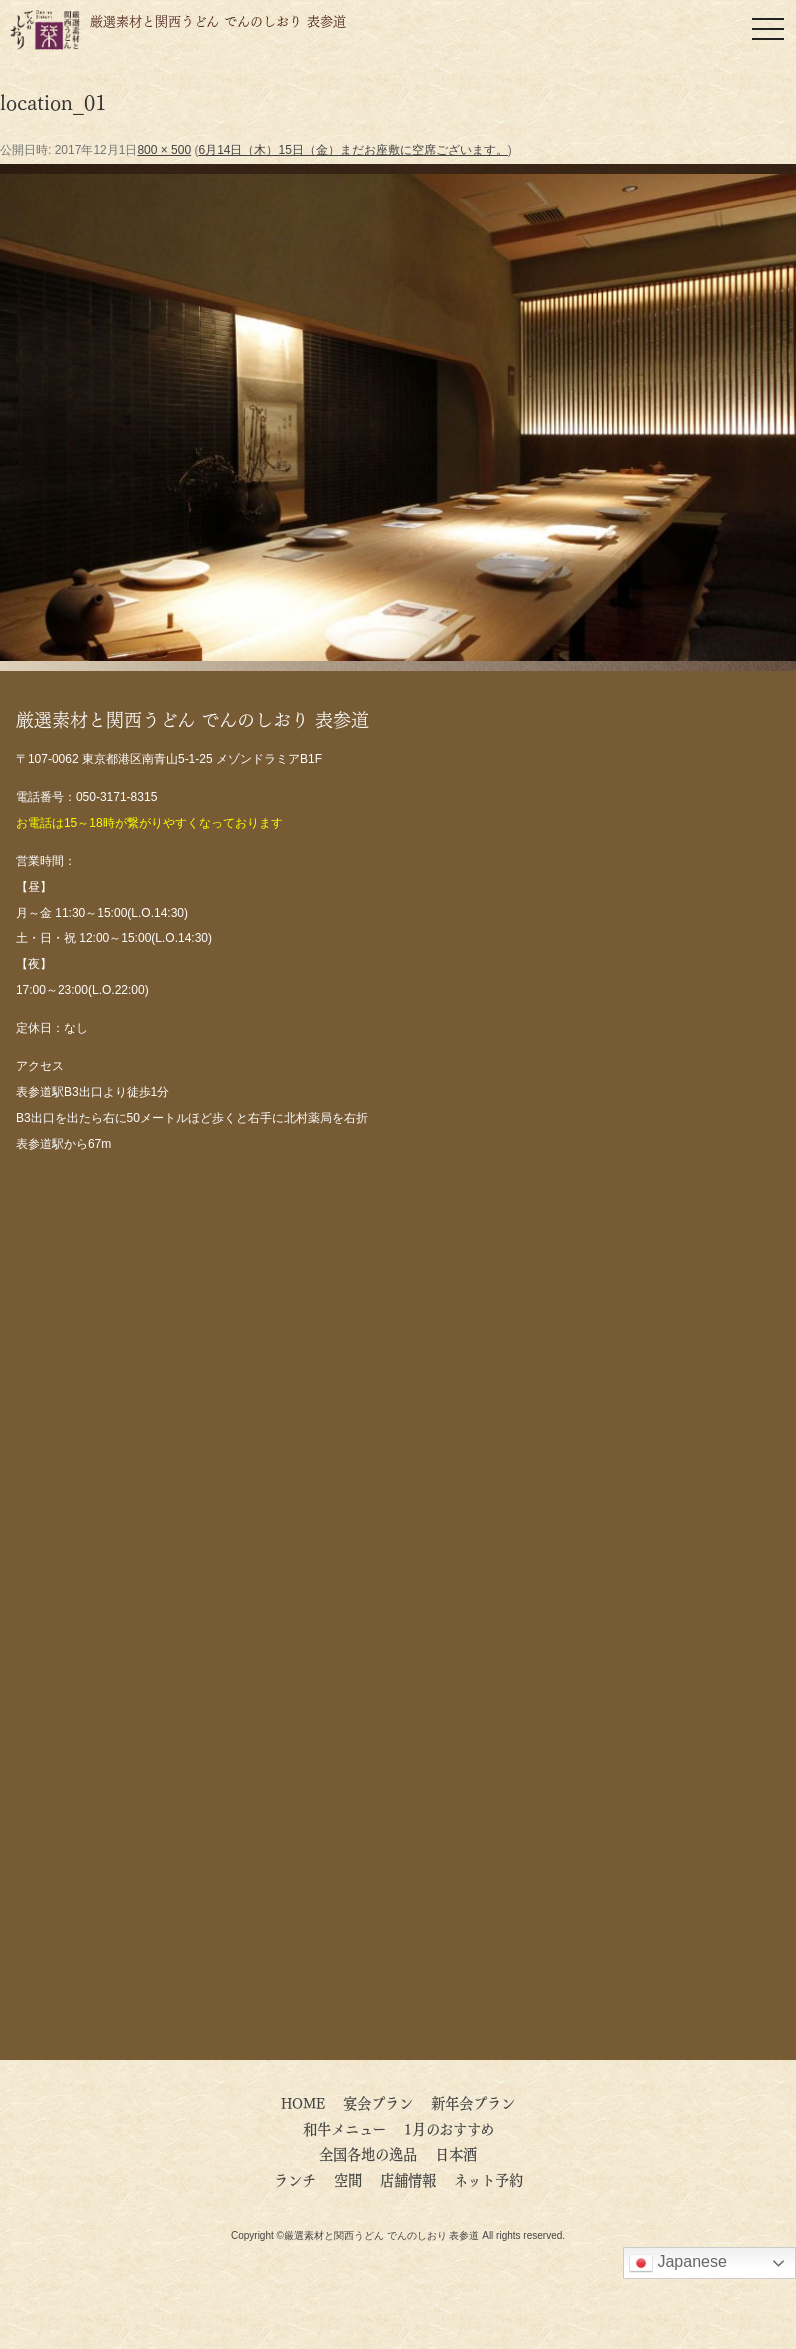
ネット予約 (488, 2179)
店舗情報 (408, 2179)
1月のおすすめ (449, 2128)
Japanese (678, 2263)
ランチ (295, 2179)
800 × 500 (164, 150)
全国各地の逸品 (368, 2153)
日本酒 (456, 2153)
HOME (303, 2102)
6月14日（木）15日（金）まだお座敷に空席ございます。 (352, 150)
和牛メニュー (344, 2128)
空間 (348, 2179)
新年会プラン (473, 2102)
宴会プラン (378, 2102)
